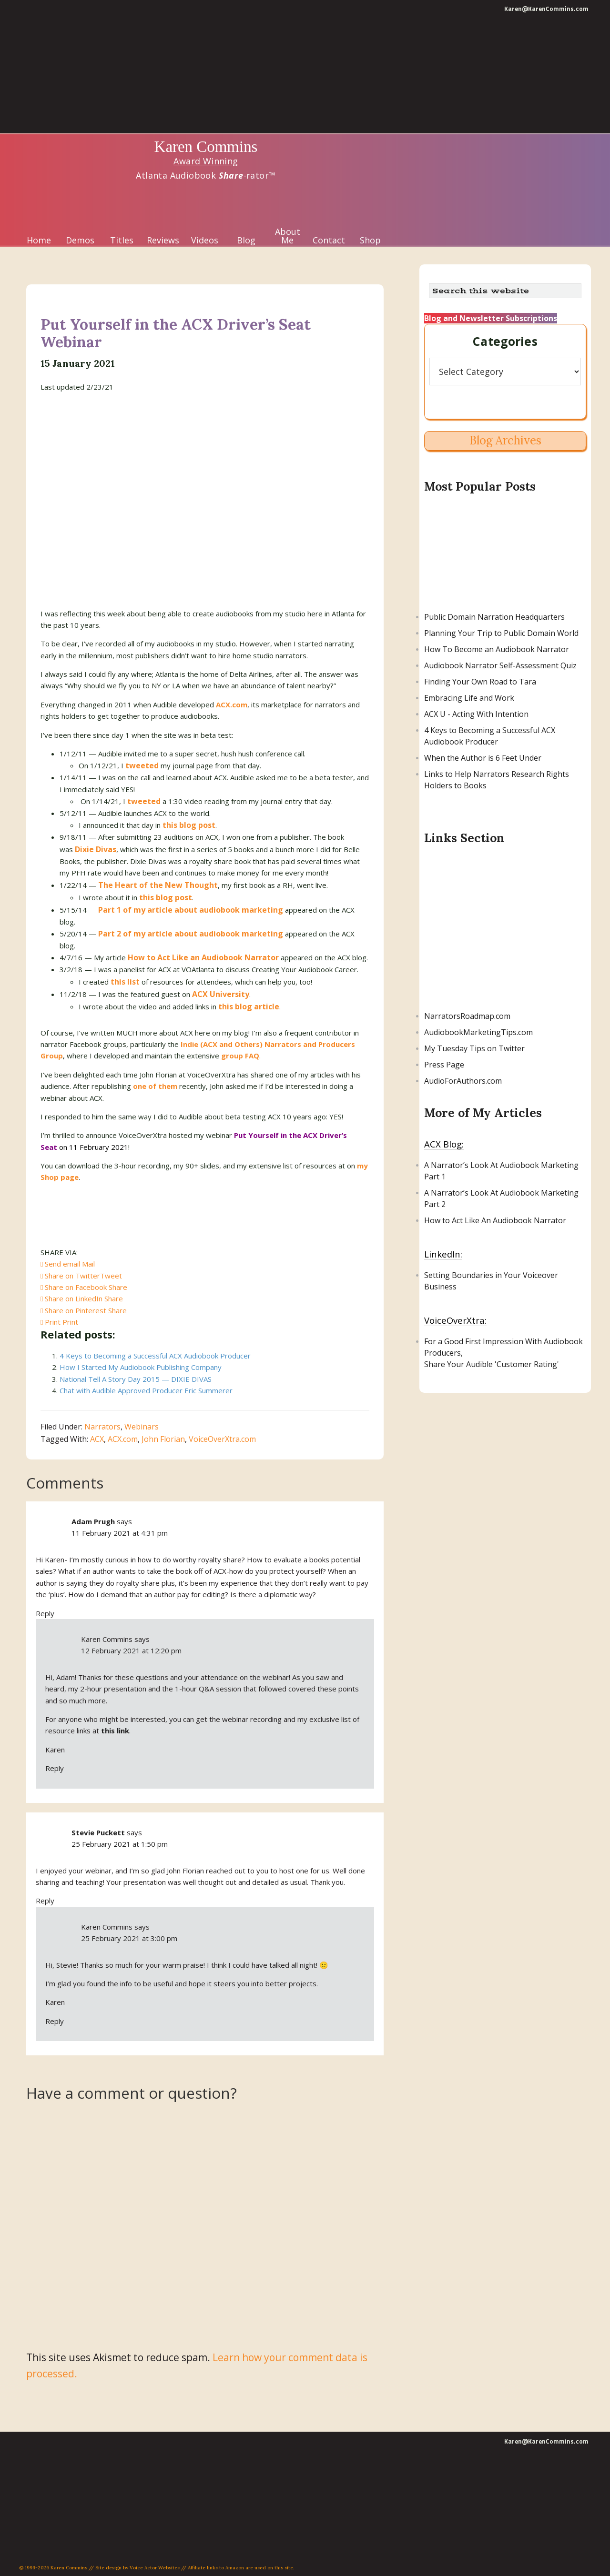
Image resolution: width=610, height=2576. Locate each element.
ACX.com (123, 1439)
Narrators (102, 1426)
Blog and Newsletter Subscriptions (490, 318)
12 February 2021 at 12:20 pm (131, 1650)
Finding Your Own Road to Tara (480, 681)
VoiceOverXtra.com (222, 1439)
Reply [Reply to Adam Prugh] (45, 1613)
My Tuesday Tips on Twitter (474, 1048)
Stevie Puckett (98, 1832)
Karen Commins (206, 146)
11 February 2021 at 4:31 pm (119, 1533)
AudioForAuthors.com (463, 1081)
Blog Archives (505, 440)
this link (115, 1730)
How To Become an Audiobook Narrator (496, 649)
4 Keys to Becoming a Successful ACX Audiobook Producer (155, 1355)
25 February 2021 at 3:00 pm (129, 1938)
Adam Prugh (93, 1521)
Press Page (444, 1064)
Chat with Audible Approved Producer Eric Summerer (146, 1390)
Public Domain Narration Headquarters (494, 617)
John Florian (163, 1439)
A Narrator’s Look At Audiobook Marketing (501, 1165)
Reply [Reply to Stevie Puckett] (45, 1900)
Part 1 (435, 1176)
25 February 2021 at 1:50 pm (119, 1844)
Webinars (141, 1426)
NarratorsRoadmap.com (467, 1016)
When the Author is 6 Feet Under (482, 758)
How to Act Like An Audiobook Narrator (495, 1220)
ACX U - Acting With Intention (476, 714)
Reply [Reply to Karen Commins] (54, 1768)
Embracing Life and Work (469, 698)
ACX (97, 1439)
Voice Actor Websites (155, 2568)
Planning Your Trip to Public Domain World (501, 633)
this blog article (248, 1006)
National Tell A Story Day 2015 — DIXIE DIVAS (136, 1379)
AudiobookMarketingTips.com (478, 1032)
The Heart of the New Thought (158, 885)
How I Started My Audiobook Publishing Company (141, 1367)
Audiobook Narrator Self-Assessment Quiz (500, 665)
